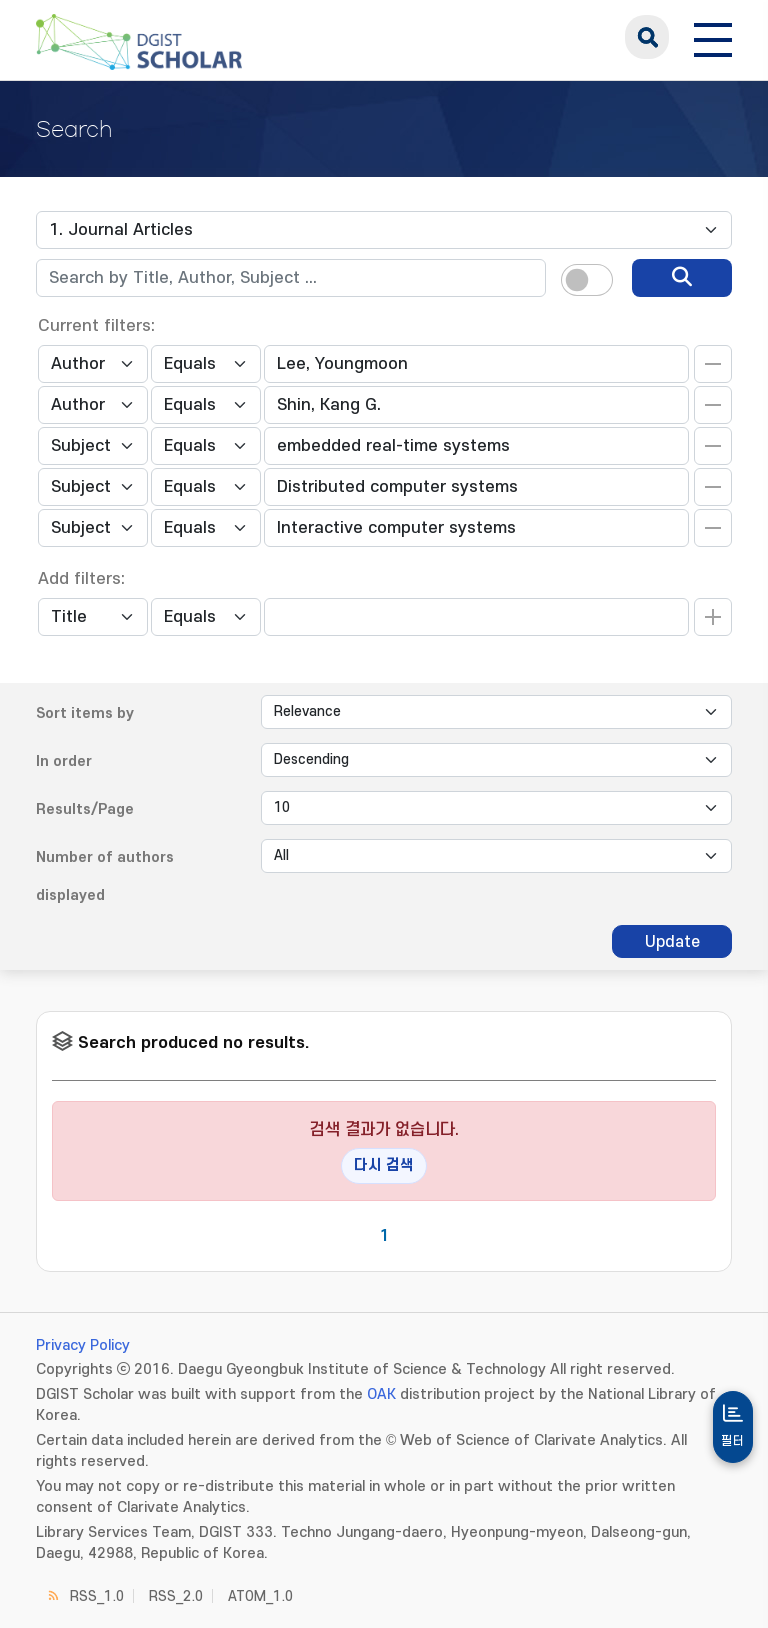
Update (672, 942)
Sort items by (85, 713)
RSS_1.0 (97, 1596)
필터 (733, 1441)
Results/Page (85, 809)
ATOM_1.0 (260, 1596)
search (647, 37)
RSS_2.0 (176, 1596)
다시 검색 (384, 1165)
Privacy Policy (83, 1345)
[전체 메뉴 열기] (713, 37)
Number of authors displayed (105, 876)
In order (64, 761)
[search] (682, 278)
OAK (381, 1394)
